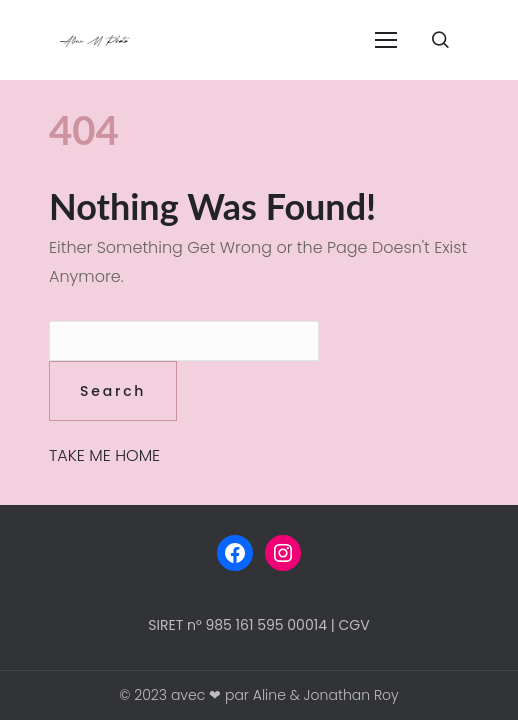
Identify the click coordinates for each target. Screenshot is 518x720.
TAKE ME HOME (104, 455)
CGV (354, 625)
